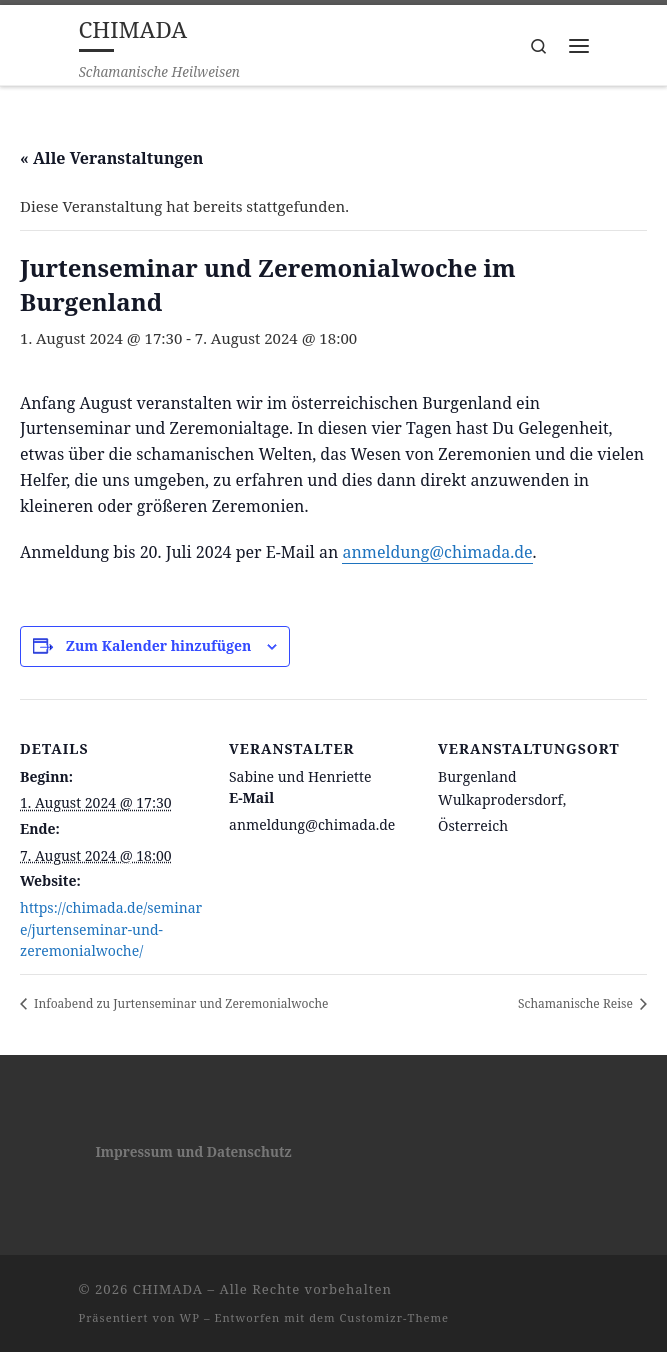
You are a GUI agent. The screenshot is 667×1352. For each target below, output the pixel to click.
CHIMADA (168, 1289)
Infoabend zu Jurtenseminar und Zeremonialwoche (179, 1003)
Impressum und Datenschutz (193, 1152)
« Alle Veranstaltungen (111, 158)
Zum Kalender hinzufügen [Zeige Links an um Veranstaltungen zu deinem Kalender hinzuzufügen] (159, 645)
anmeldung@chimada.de (437, 552)
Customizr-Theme (395, 1317)
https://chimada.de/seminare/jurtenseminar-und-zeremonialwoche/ (111, 929)
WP (190, 1317)
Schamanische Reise (577, 1003)
